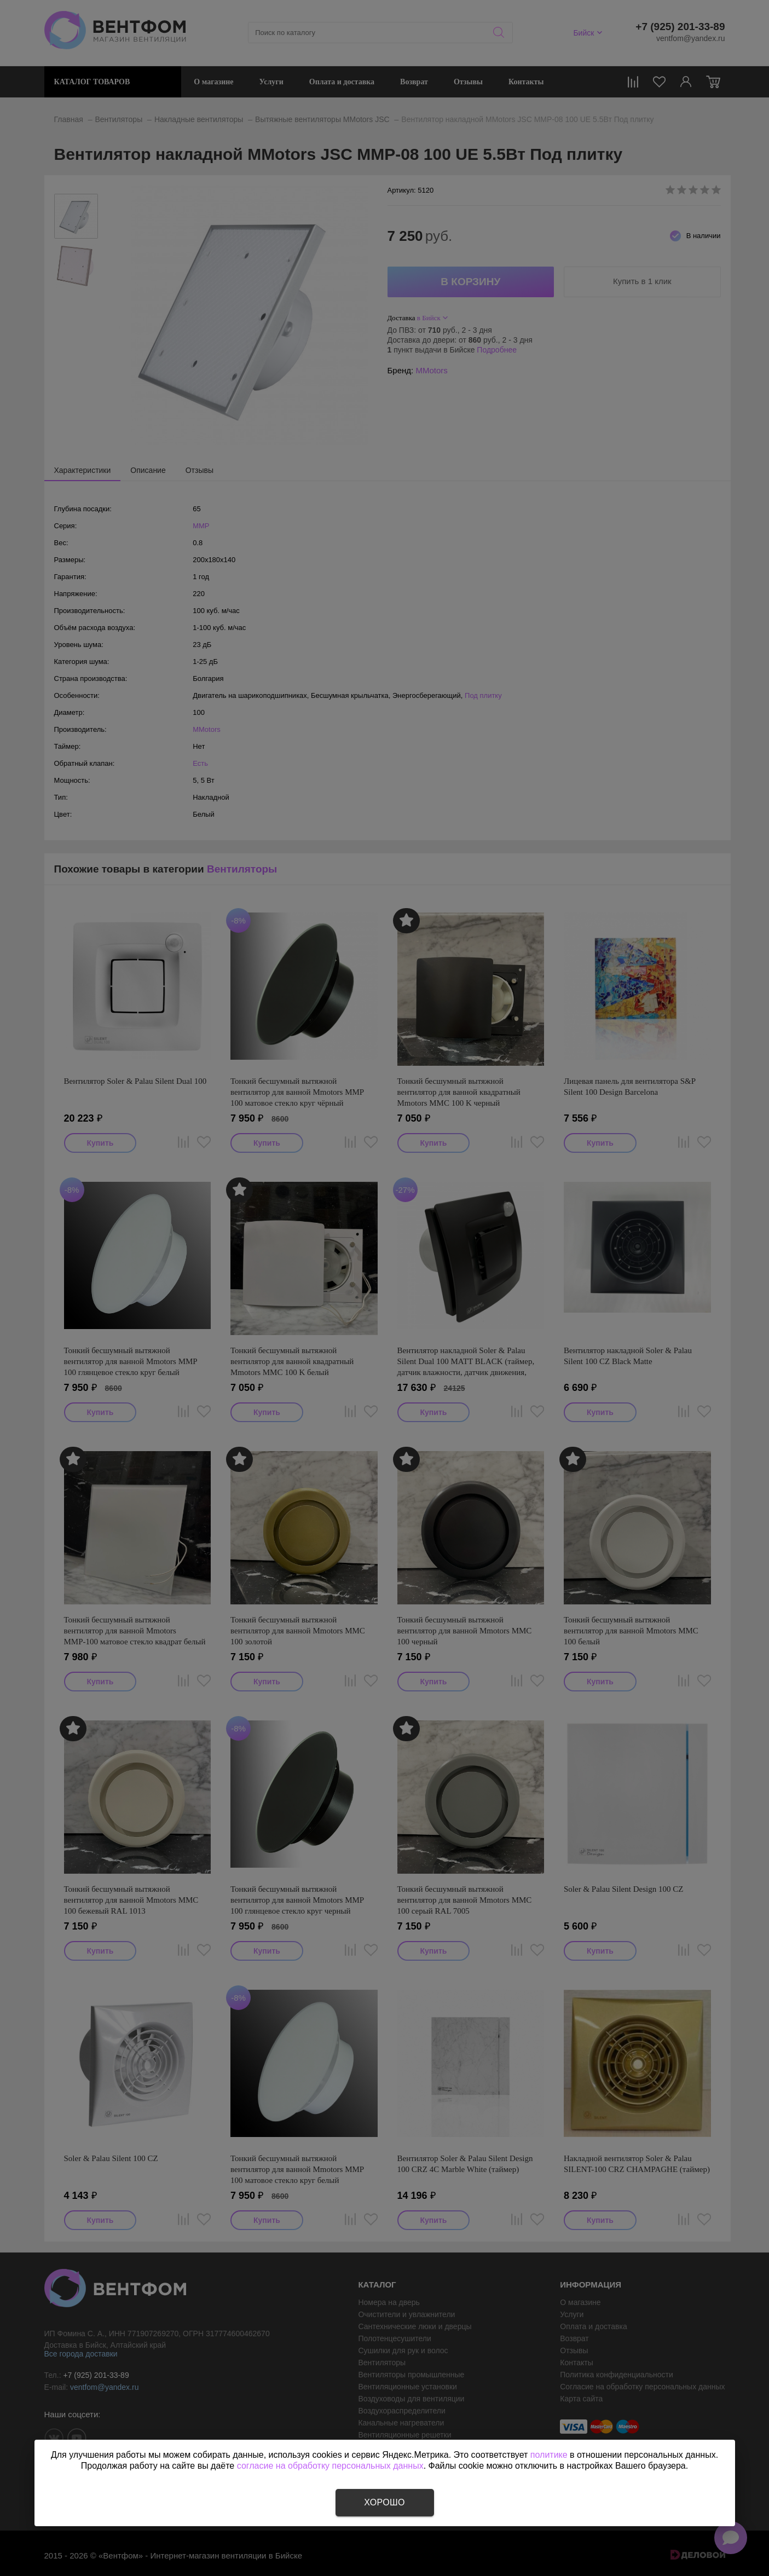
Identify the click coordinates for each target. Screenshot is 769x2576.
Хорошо (384, 2502)
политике (549, 2454)
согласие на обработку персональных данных (330, 2465)
